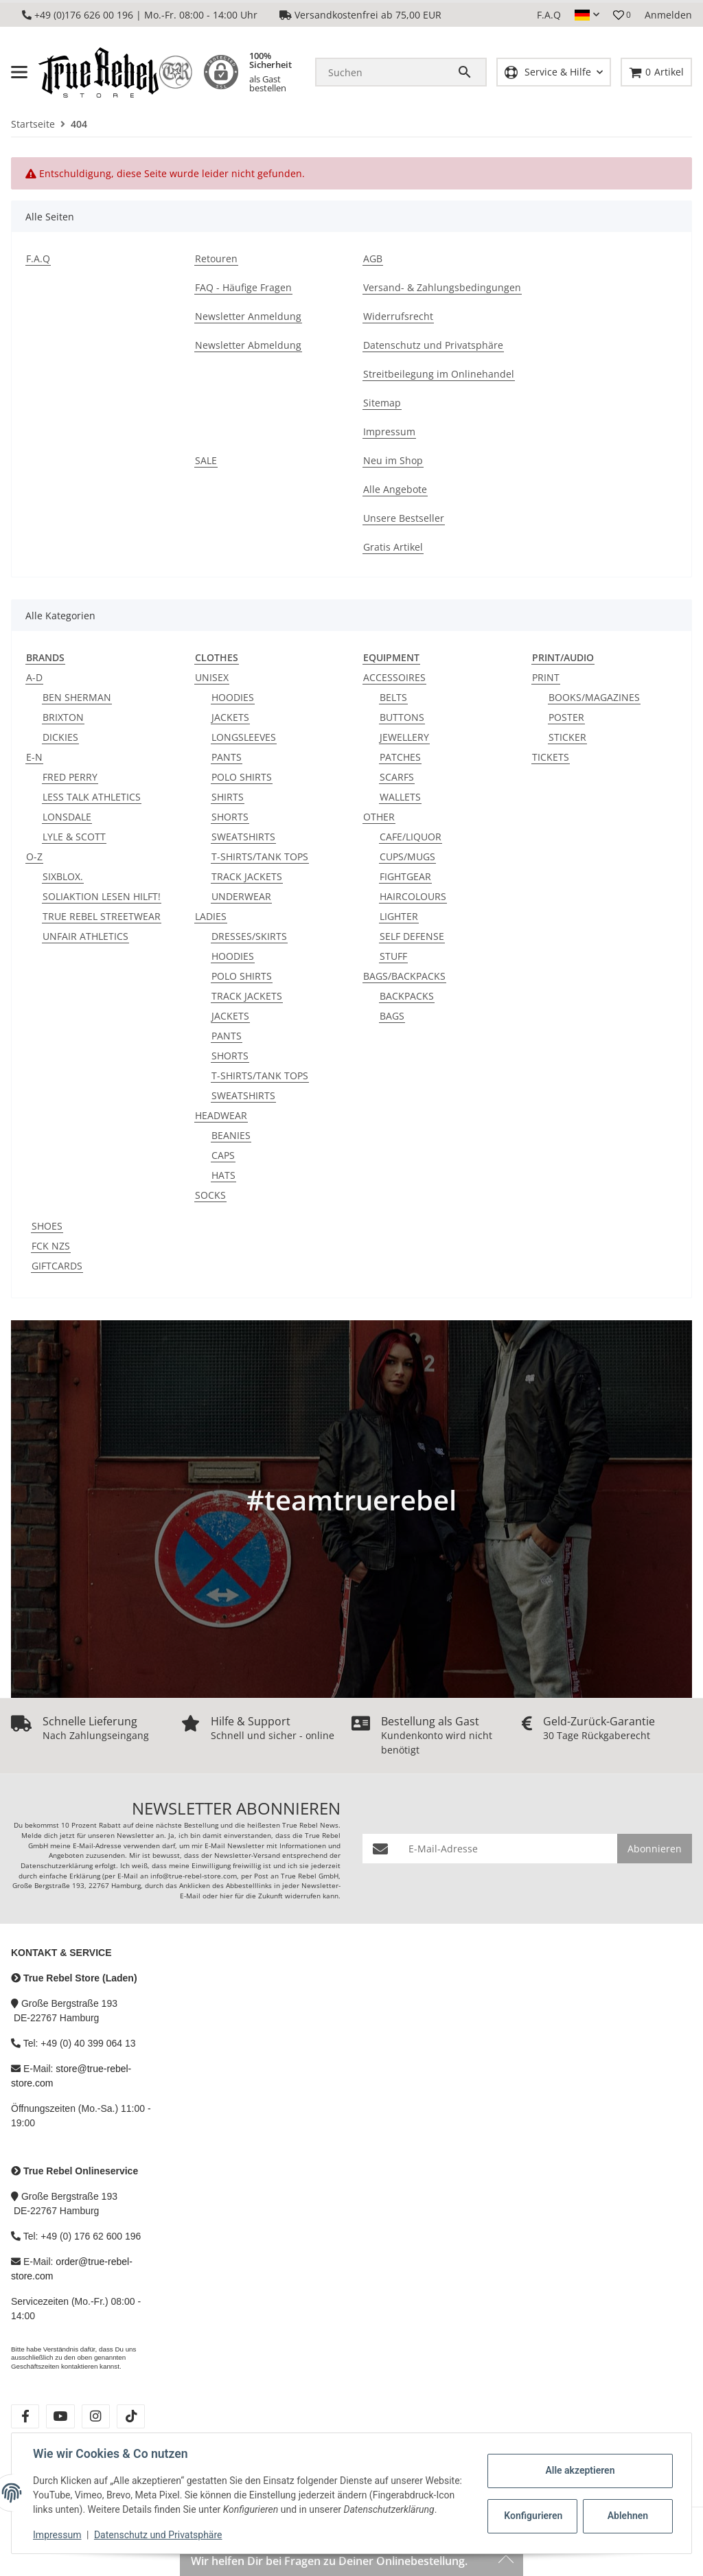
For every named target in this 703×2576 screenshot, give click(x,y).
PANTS (226, 756)
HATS (223, 1175)
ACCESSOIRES (394, 677)
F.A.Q (549, 14)
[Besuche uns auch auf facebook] (25, 2416)
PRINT (546, 677)
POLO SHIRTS (241, 776)
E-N (34, 756)
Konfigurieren (533, 2508)
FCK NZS (51, 1245)
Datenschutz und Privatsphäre (159, 2534)
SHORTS (230, 816)
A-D (34, 677)
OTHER (379, 816)
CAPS (223, 1155)
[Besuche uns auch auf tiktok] (131, 2416)
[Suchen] (386, 72)
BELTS (393, 697)
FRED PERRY (70, 776)
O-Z (34, 856)
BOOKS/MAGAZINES (594, 697)
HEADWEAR (221, 1115)
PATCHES (400, 756)
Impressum (58, 2534)
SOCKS (210, 1194)
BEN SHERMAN (77, 697)
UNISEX (212, 677)
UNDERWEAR (241, 896)
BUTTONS (402, 717)
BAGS (392, 1015)
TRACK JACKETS (246, 876)
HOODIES (232, 697)
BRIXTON (63, 717)
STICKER (567, 737)
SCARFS (397, 776)
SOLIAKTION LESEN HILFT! (102, 896)
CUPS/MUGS (407, 856)
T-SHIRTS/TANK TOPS (259, 856)
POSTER (566, 717)
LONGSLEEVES (243, 737)
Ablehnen (627, 2508)
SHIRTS (227, 796)
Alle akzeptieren (579, 2463)
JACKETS (230, 717)
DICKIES (60, 737)
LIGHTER (399, 916)
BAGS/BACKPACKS (404, 975)
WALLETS (400, 796)
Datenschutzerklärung (57, 1865)
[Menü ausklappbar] (19, 72)
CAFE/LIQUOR (410, 836)
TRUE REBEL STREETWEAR (102, 916)
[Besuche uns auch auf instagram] (96, 2416)
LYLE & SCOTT (74, 836)
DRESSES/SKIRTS (249, 936)
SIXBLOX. (63, 876)
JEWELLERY (404, 737)
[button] (587, 15)
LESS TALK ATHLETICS (92, 796)
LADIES (211, 916)
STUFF (393, 956)
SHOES (47, 1225)
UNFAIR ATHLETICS (85, 936)
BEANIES (231, 1135)
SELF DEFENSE (412, 936)
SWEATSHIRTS (243, 836)
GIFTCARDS (57, 1265)
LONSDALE (67, 816)
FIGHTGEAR (405, 876)
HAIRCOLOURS (413, 896)
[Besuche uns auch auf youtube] (60, 2416)
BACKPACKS (407, 995)
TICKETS (550, 756)
